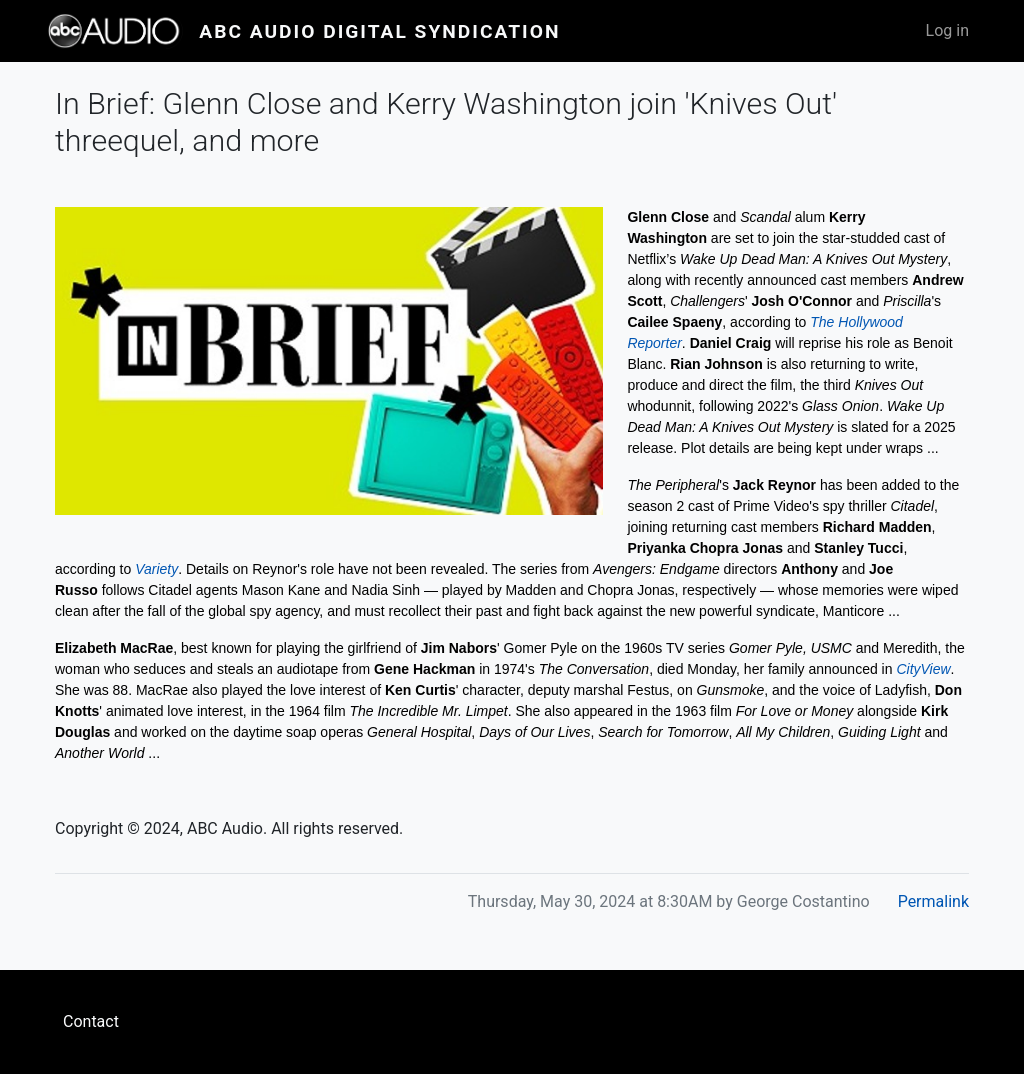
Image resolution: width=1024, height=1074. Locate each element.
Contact (91, 1021)
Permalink (933, 901)
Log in (947, 30)
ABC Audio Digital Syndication (379, 31)
